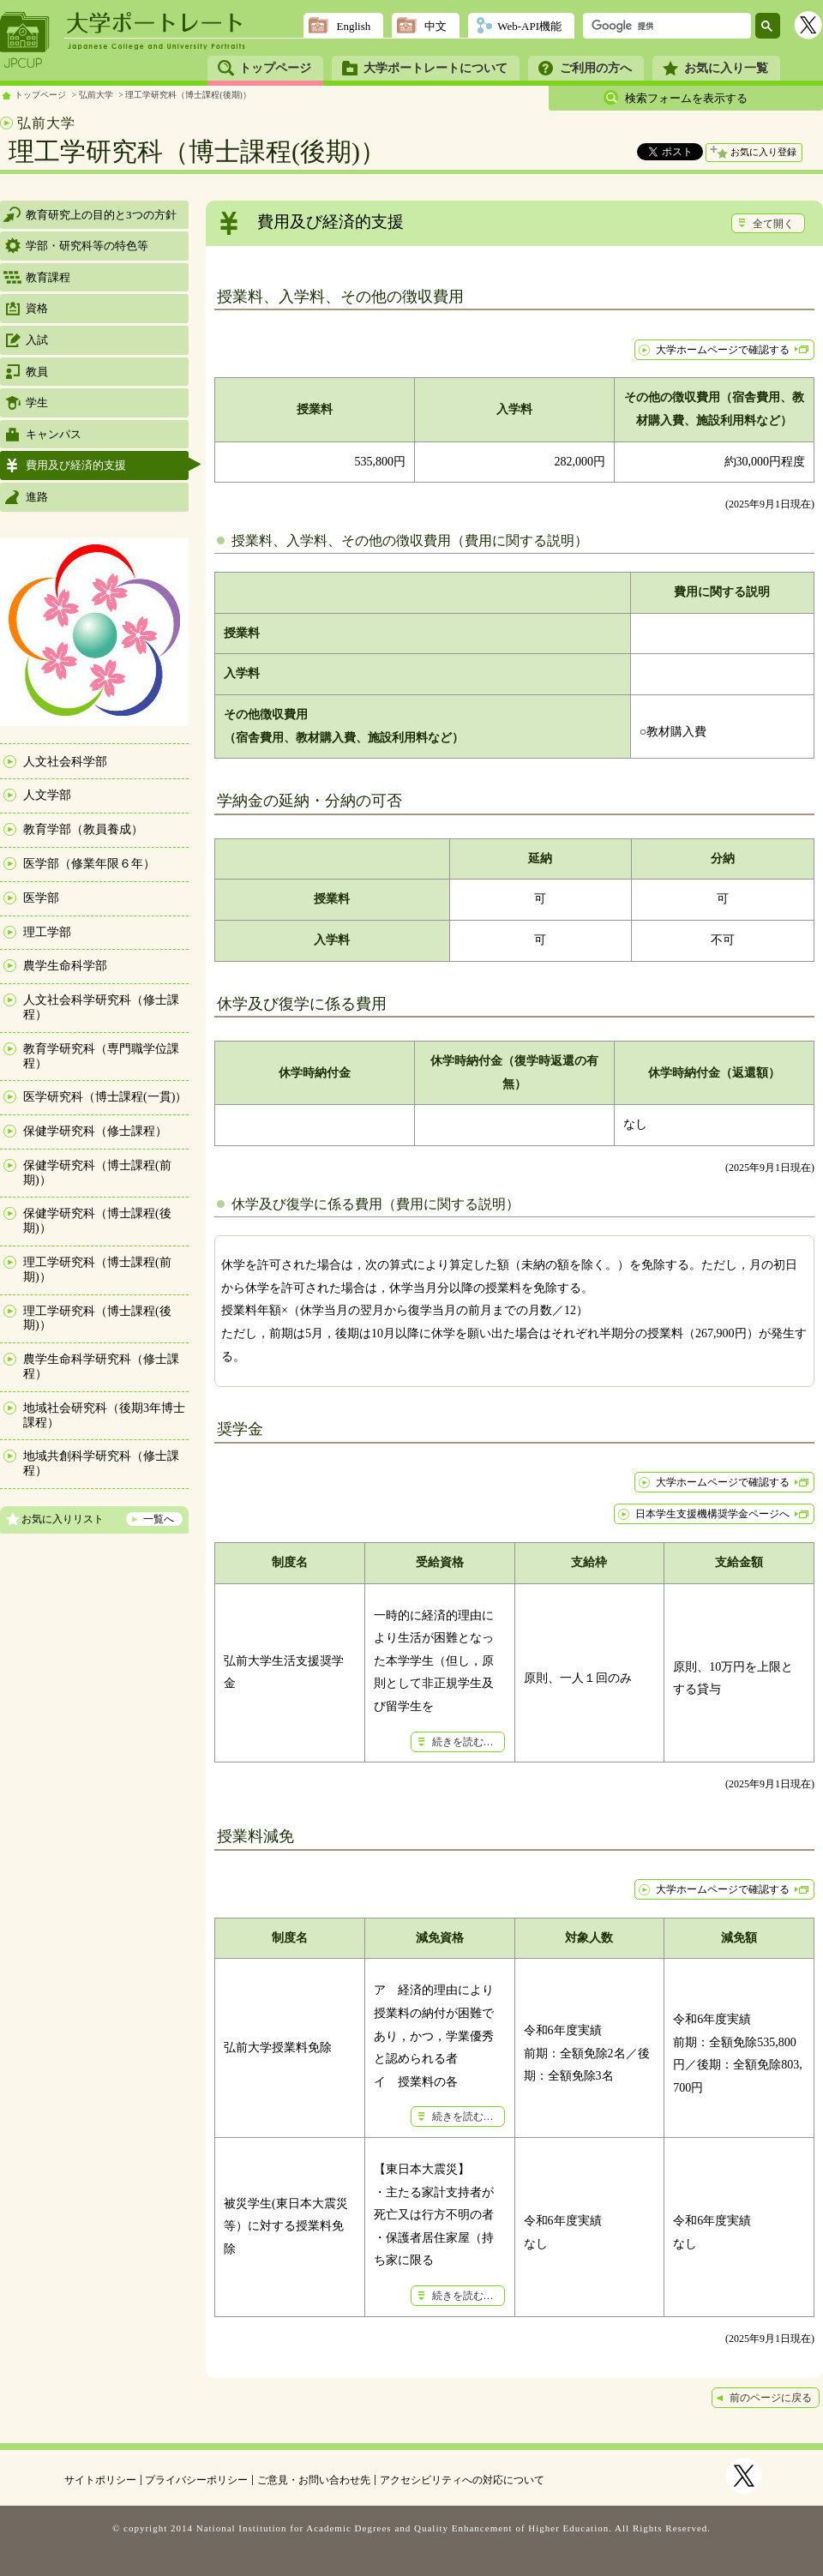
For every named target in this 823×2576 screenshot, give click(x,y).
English (353, 26)
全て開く (773, 224)
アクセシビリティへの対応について (462, 2480)
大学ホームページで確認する (723, 350)
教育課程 (48, 277)
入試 (37, 339)
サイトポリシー (100, 2480)
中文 (435, 26)
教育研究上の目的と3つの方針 (101, 214)
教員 (37, 371)
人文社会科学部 (65, 761)
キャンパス (53, 434)
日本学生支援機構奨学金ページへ (712, 1514)
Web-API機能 (529, 26)
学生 (37, 402)
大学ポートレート (156, 23)
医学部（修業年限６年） (89, 863)
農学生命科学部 (65, 965)
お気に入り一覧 (726, 68)
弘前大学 (96, 94)
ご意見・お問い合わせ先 (313, 2480)
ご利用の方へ (596, 68)
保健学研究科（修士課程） (95, 1131)
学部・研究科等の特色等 (87, 245)
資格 (37, 308)
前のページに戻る (771, 2398)
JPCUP (25, 40)
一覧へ (158, 1519)
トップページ (275, 68)
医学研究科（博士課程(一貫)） (105, 1096)
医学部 (41, 898)
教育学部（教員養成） (83, 829)
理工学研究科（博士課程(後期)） (188, 94)
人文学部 (47, 795)
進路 (37, 496)
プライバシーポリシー (196, 2480)
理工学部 (47, 932)
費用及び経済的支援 (76, 465)
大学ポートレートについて (435, 68)
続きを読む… (463, 1742)
